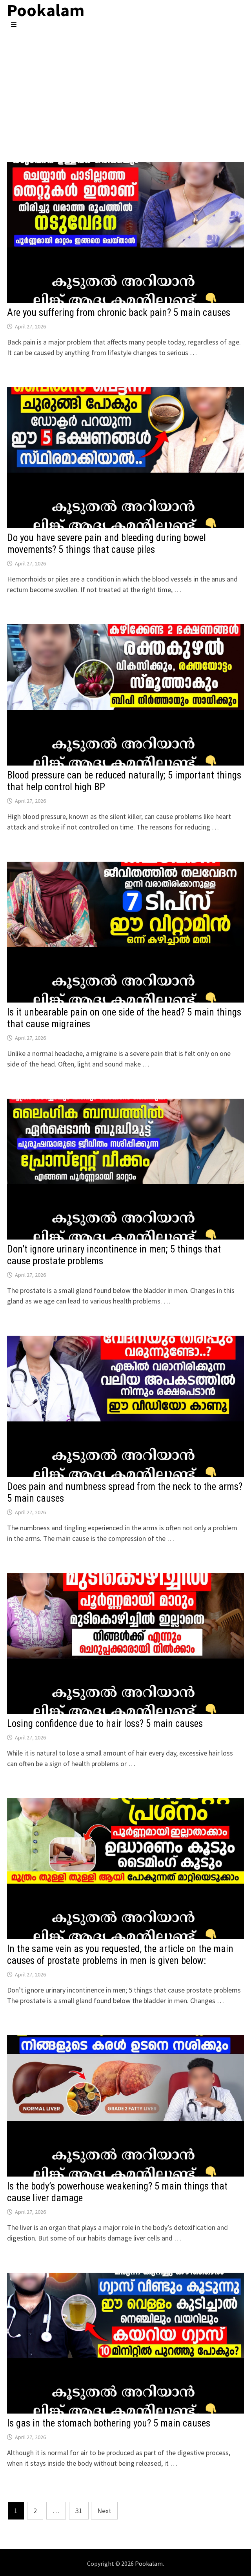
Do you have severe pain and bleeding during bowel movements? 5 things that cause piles (106, 543)
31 (78, 2510)
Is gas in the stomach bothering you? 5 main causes (108, 2423)
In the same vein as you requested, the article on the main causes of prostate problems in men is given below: (120, 1954)
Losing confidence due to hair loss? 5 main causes (105, 1723)
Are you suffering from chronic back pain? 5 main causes (118, 312)
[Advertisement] (125, 87)
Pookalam (149, 2563)
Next (104, 2510)
